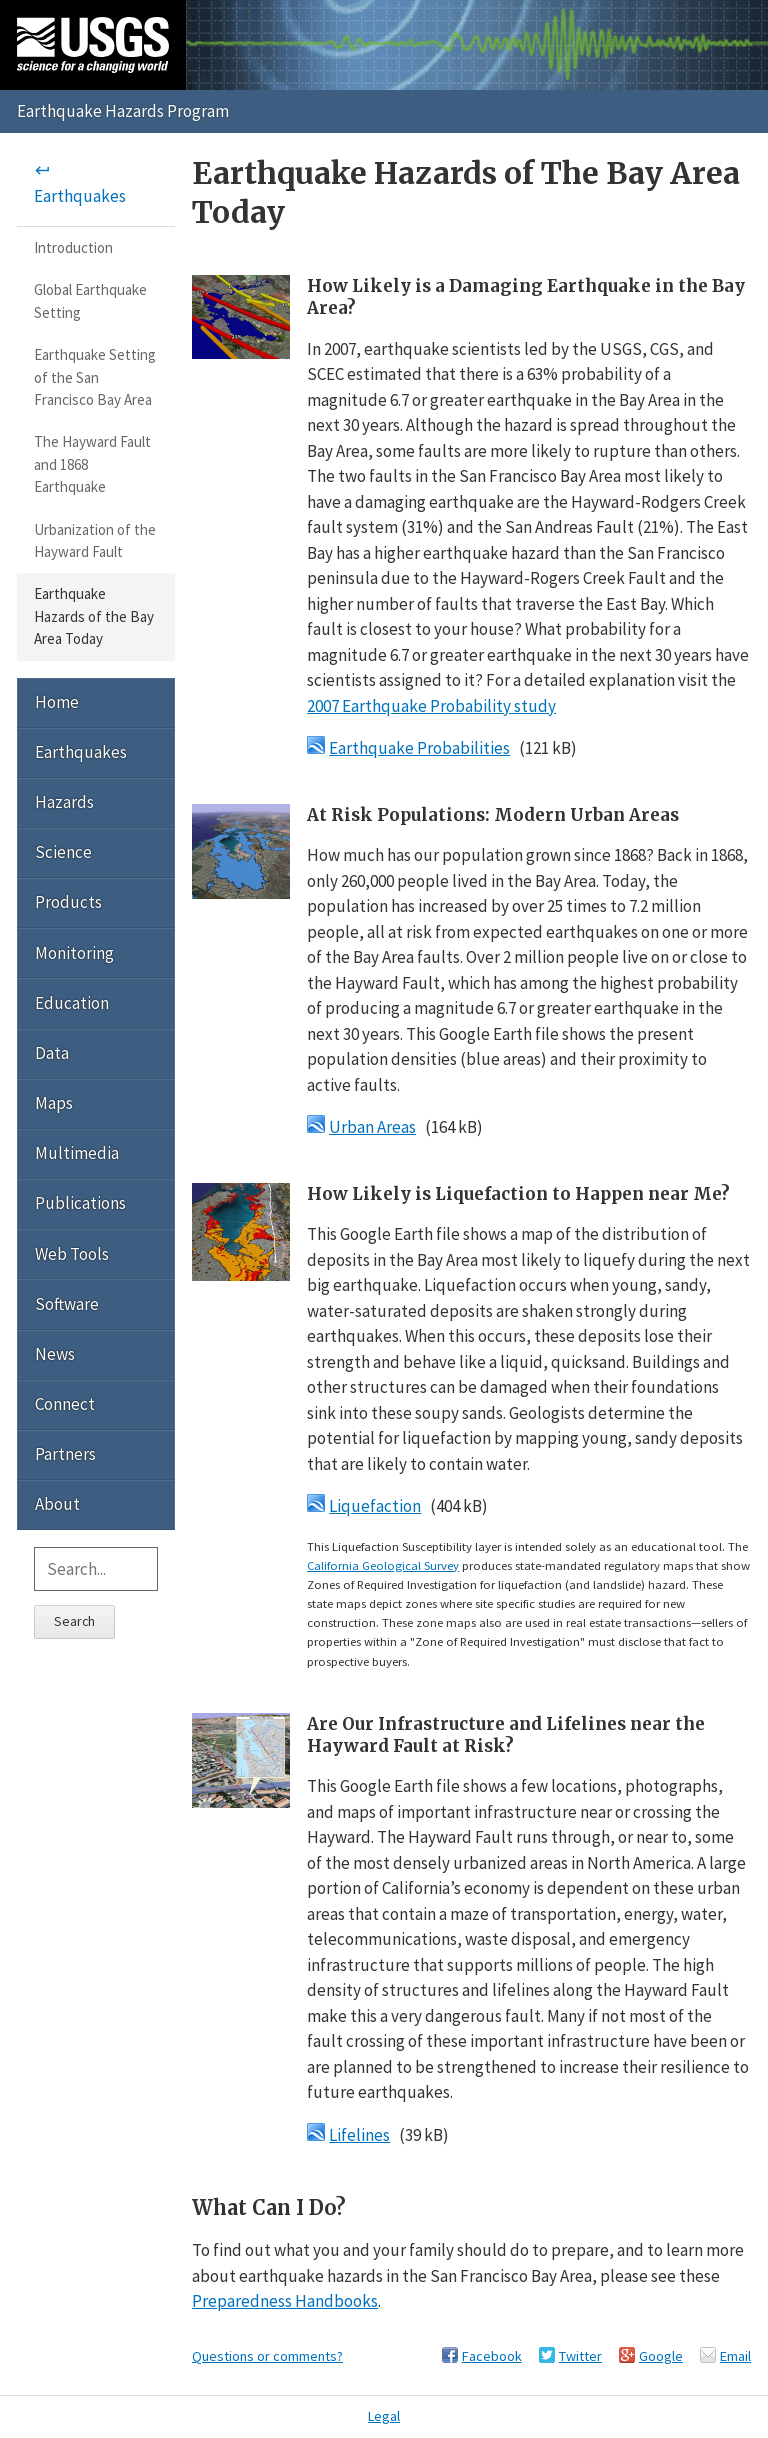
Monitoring (74, 953)
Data (52, 1053)
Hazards (64, 802)
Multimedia (77, 1153)
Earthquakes (80, 196)
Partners (65, 1454)
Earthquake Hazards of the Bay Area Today (94, 616)
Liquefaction (375, 1506)
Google (661, 2356)
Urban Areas (372, 1127)
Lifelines (359, 2135)
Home (57, 702)
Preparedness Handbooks (285, 2301)
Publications (80, 1203)
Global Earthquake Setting (90, 300)
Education (72, 1003)
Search (74, 1621)
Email (735, 2356)
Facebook (492, 2356)
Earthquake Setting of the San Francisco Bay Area (95, 377)
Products (68, 902)
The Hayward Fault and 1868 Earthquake (92, 464)
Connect (65, 1404)
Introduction (73, 247)
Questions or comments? (267, 2356)
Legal (384, 2416)
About (57, 1504)
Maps (54, 1103)
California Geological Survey (383, 1565)
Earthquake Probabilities (419, 748)
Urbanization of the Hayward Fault (95, 540)
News (55, 1354)
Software (67, 1304)
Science (63, 852)
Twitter (580, 2356)
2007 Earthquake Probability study (431, 706)
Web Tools (72, 1254)
